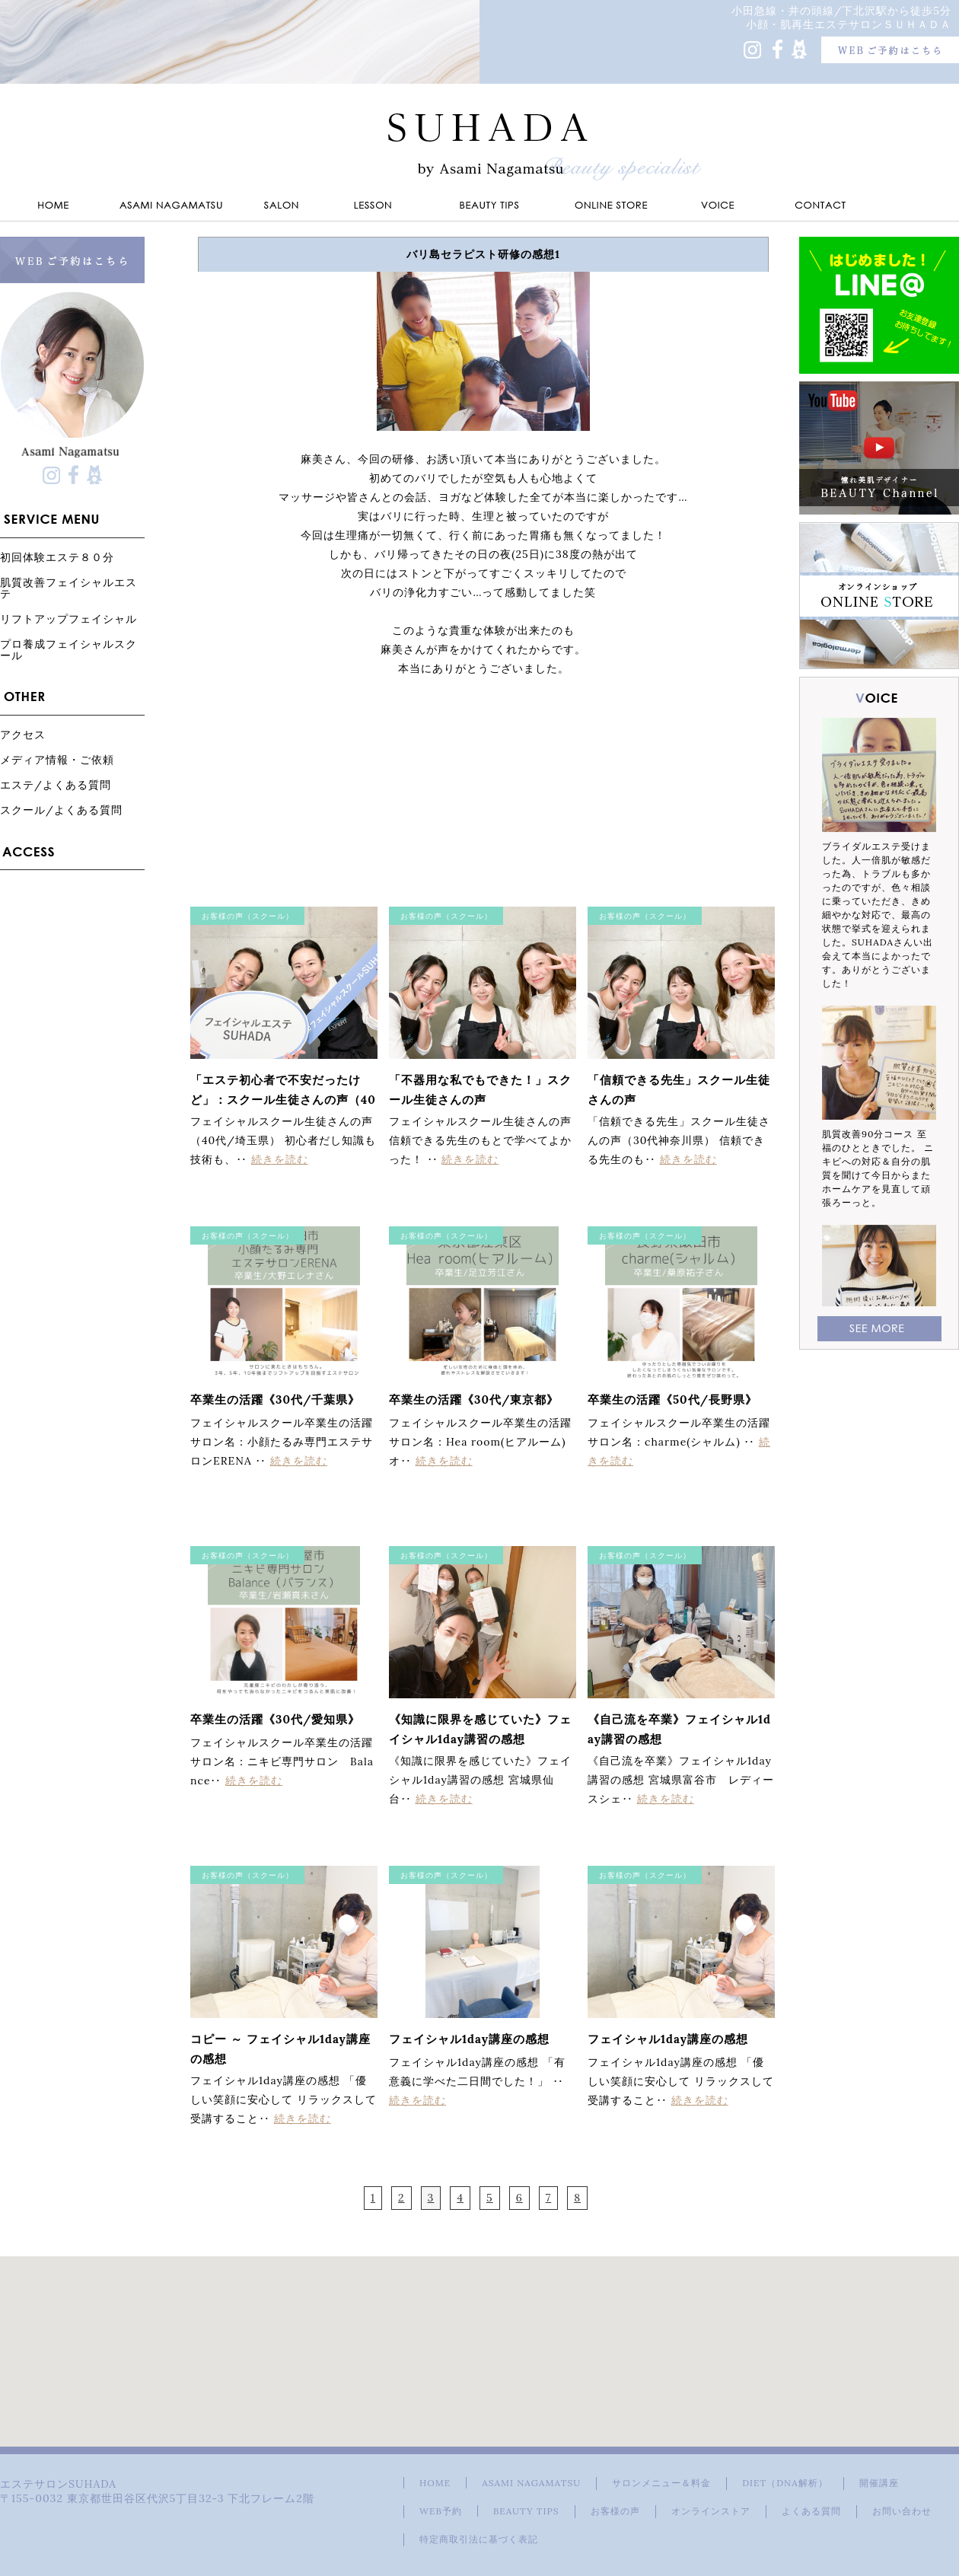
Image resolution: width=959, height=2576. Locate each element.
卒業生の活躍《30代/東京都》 (474, 1399)
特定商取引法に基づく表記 (478, 2539)
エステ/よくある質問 (55, 784)
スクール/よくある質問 (61, 809)
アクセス (23, 734)
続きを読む (279, 1159)
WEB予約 (440, 2511)
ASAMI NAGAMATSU (531, 2482)
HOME (435, 2482)
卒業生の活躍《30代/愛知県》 (275, 1719)
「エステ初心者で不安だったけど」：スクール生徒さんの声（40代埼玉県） (283, 1100)
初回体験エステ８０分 (57, 556)
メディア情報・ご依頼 (57, 759)
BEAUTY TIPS (526, 2511)
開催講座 (879, 2482)
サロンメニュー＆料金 (661, 2482)
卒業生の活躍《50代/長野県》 (672, 1399)
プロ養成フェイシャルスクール (68, 649)
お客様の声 (615, 2511)
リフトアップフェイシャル (68, 618)
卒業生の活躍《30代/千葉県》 (275, 1399)
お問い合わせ (902, 2511)
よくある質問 (811, 2511)
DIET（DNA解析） (784, 2482)
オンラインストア (710, 2511)
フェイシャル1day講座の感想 (469, 2039)
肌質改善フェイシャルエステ (68, 587)
